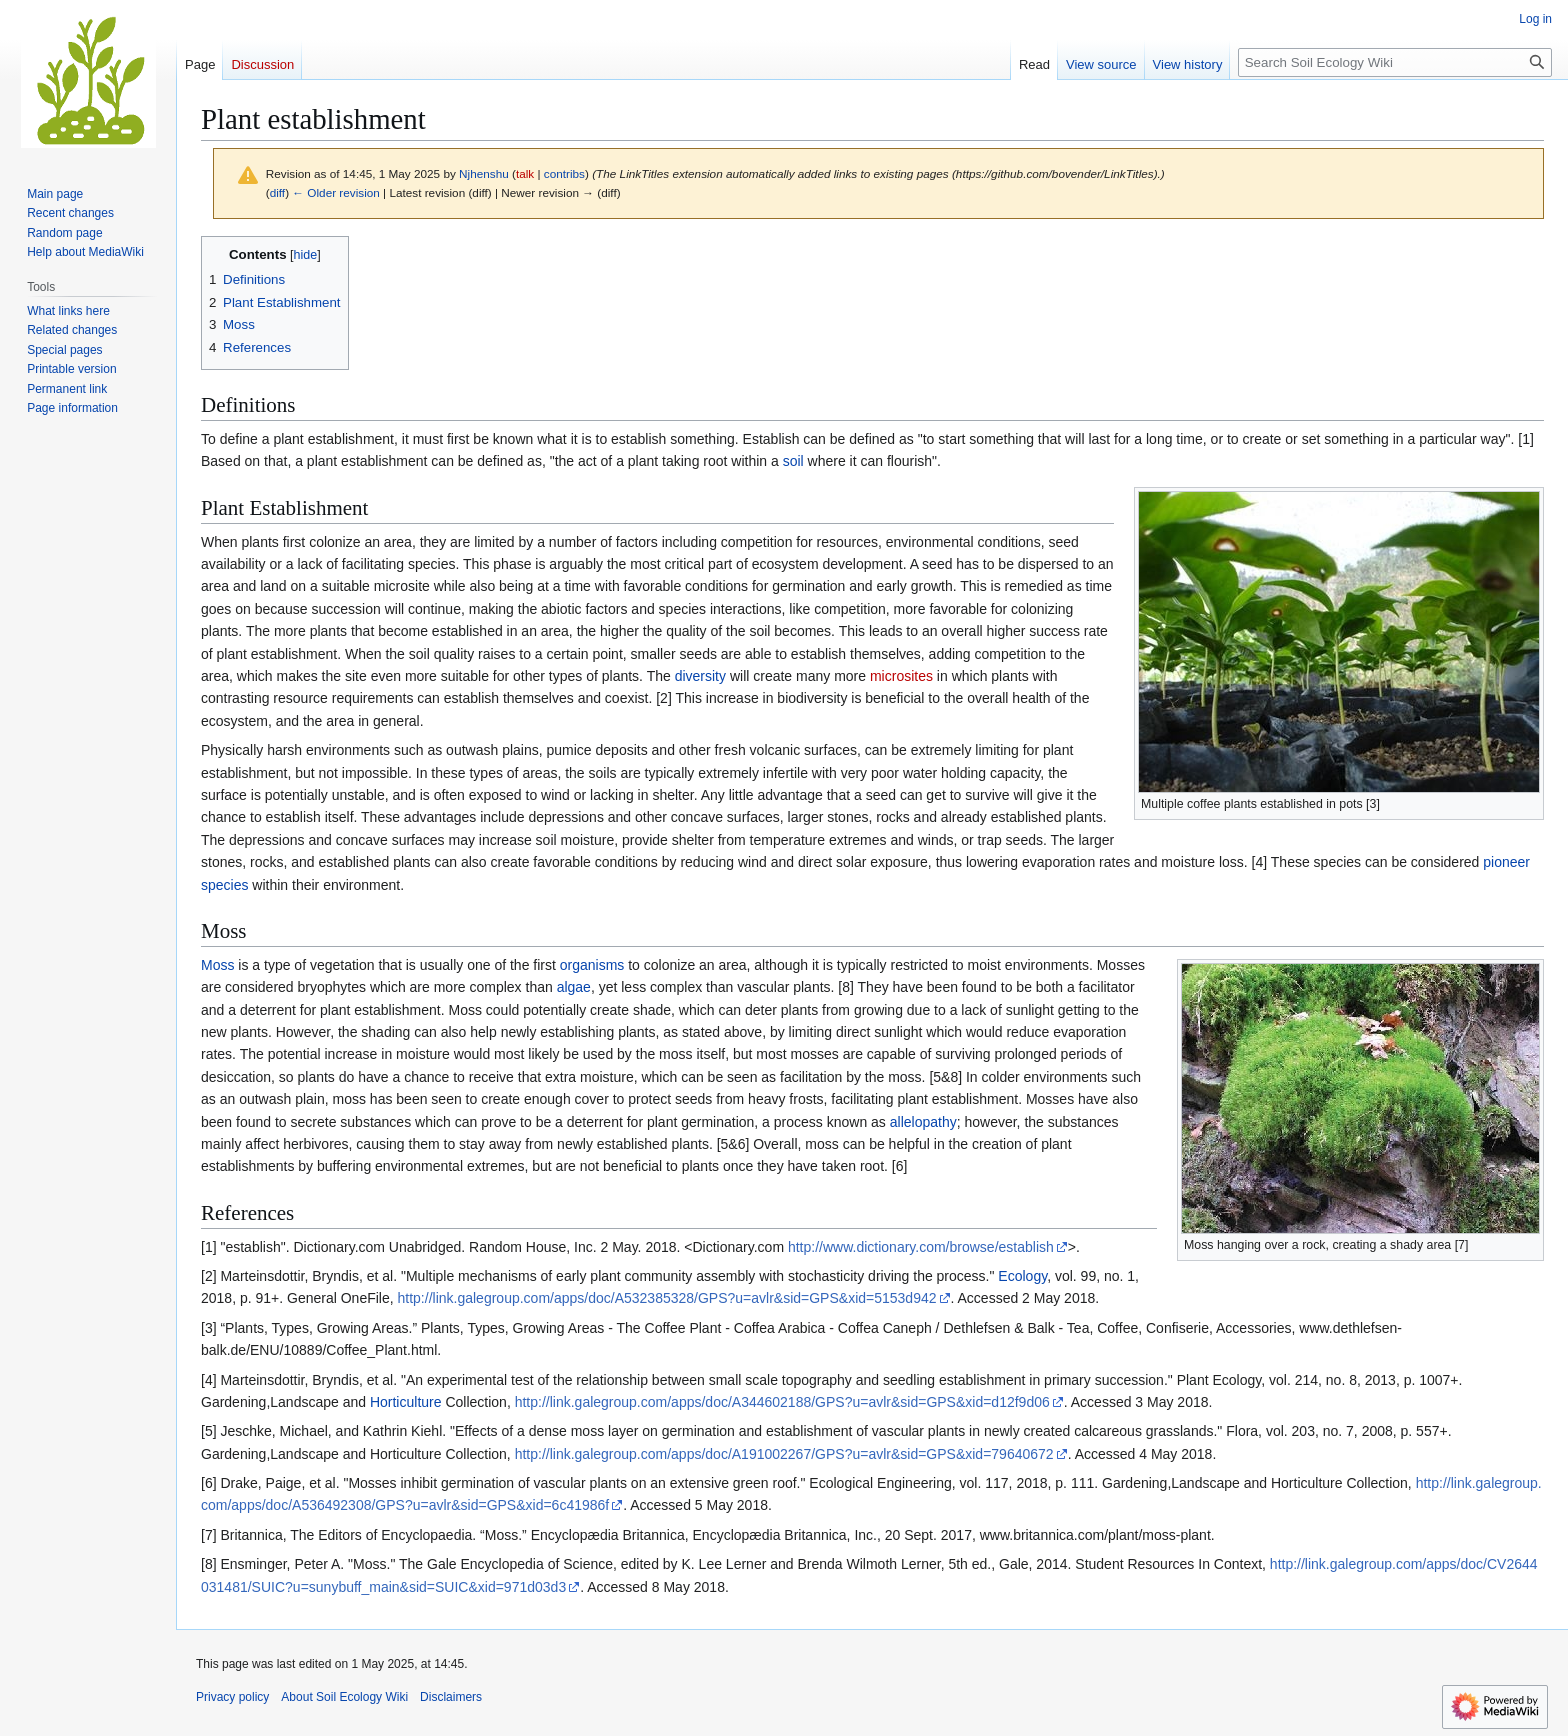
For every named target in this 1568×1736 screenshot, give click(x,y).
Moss (217, 965)
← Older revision (336, 192)
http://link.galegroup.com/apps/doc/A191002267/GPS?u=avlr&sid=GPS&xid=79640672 (784, 1454)
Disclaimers (451, 1697)
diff (277, 192)
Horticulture (406, 1402)
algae (574, 987)
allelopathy (923, 1122)
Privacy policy (232, 1697)
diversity (700, 676)
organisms (592, 965)
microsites (901, 676)
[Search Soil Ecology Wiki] (1395, 62)
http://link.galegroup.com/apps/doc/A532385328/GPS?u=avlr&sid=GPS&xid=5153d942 (667, 1298)
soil (793, 461)
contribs (564, 173)
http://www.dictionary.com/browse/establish (921, 1247)
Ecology (1022, 1276)
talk (525, 173)
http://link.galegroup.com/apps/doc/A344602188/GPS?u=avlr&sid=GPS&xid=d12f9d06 (782, 1402)
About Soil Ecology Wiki (344, 1697)
